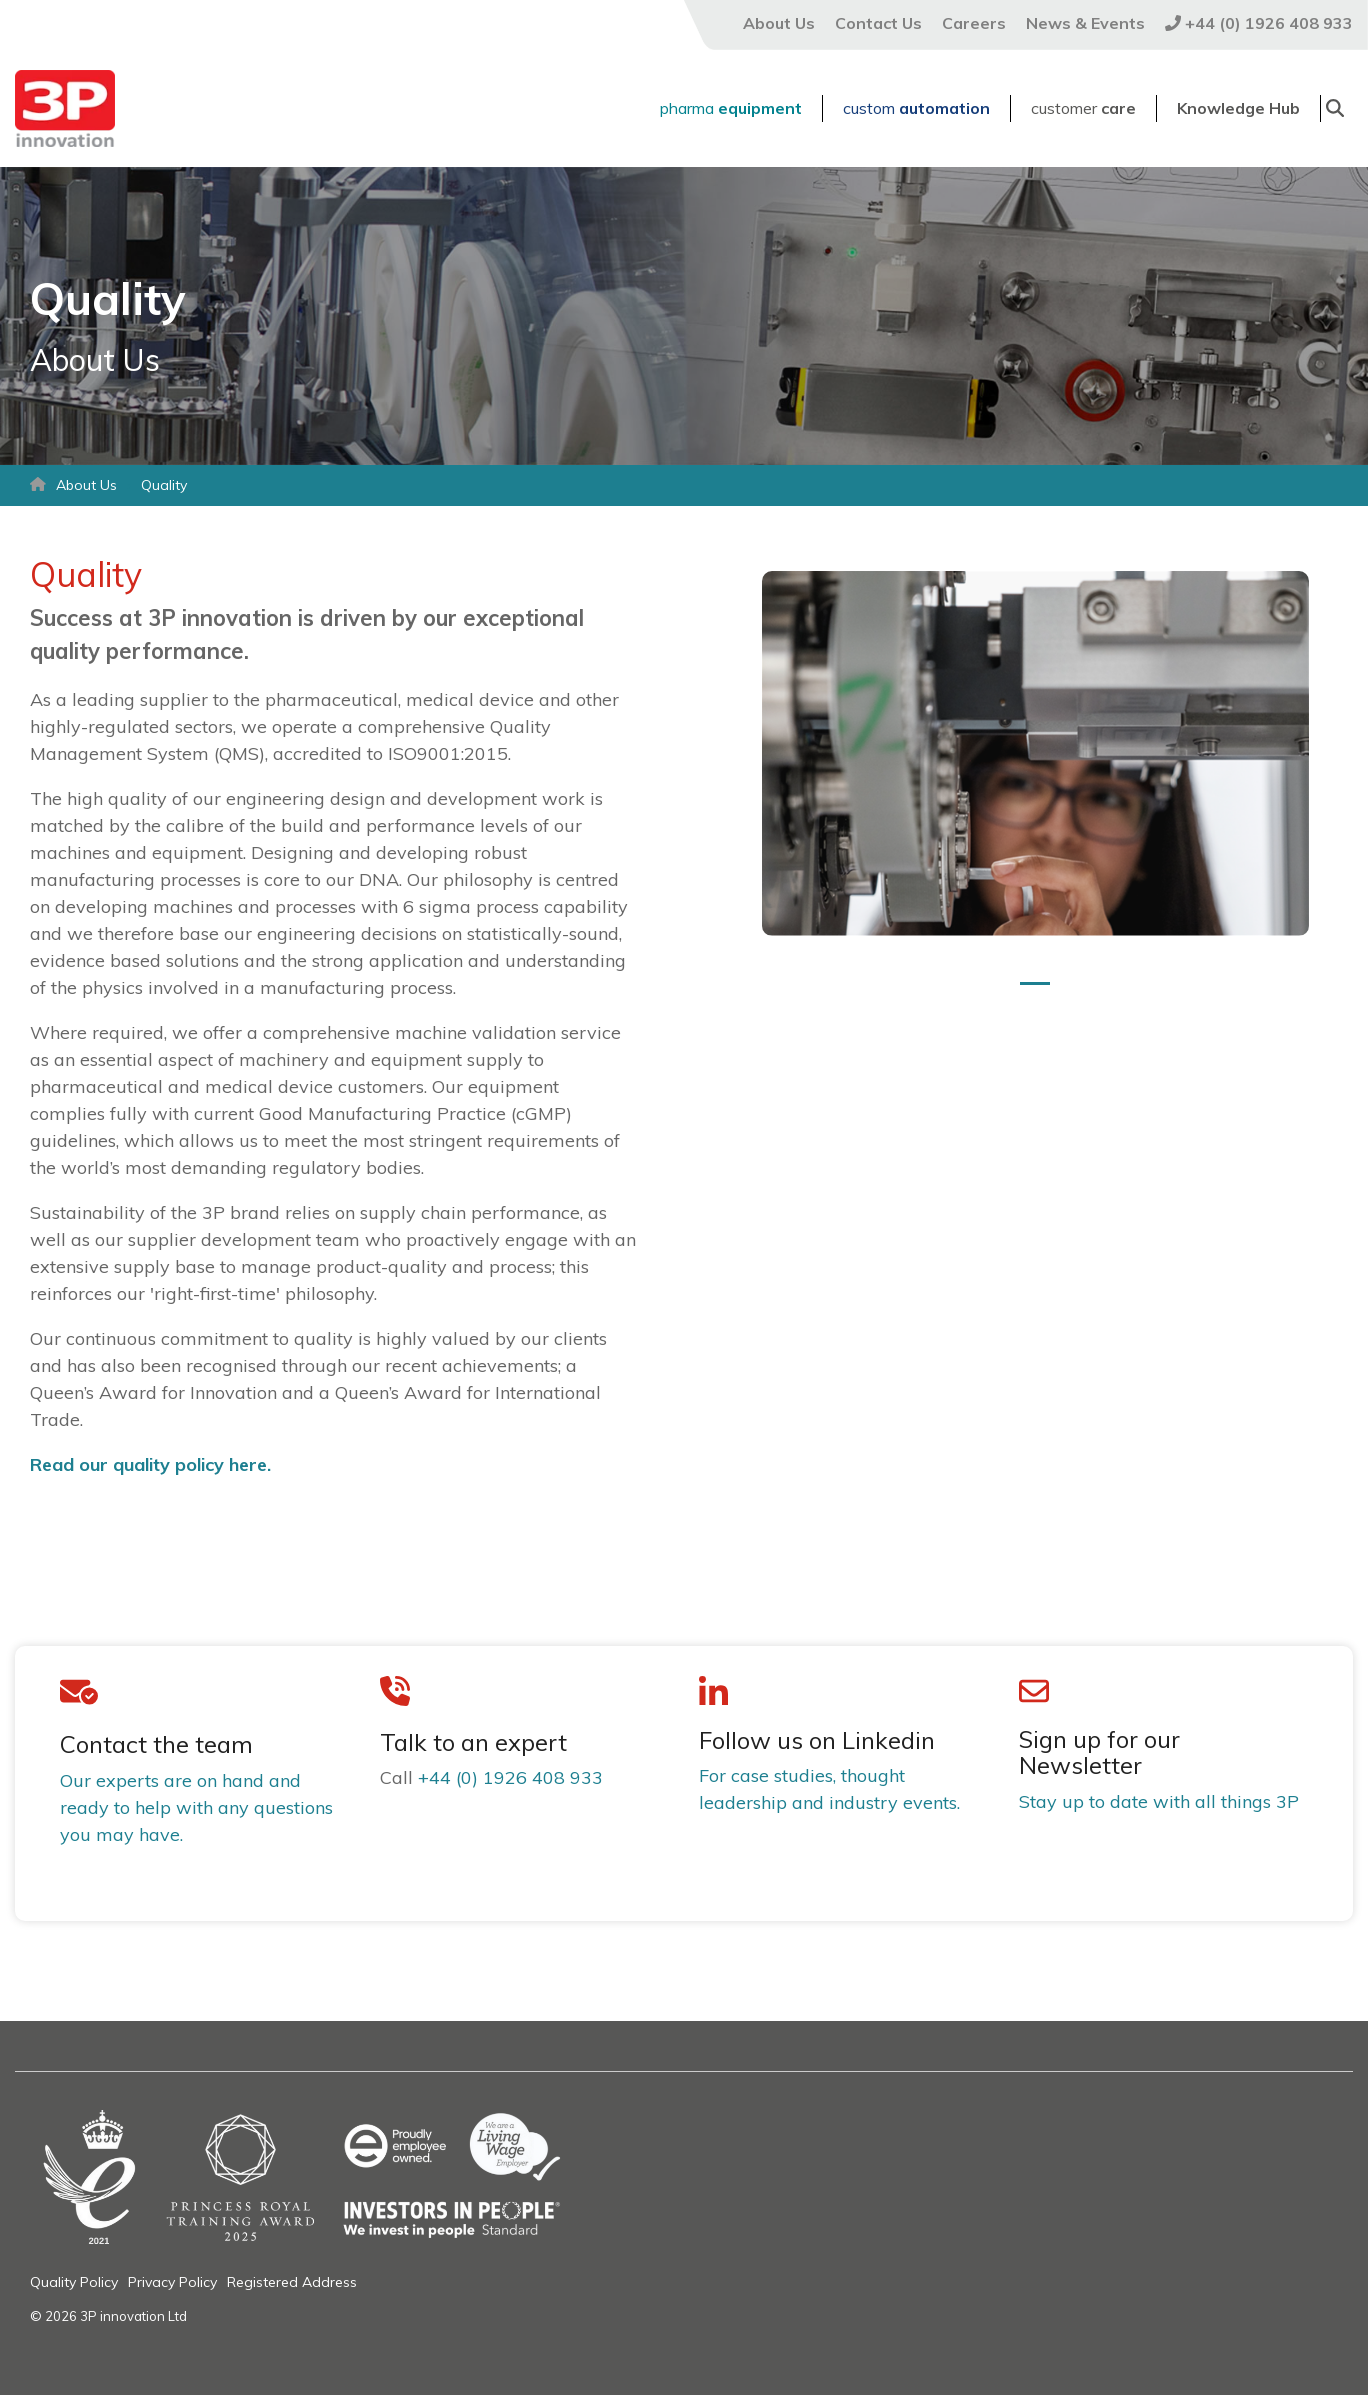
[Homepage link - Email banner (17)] (349, 2245)
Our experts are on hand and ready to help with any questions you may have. (196, 1807)
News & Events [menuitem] (1085, 23)
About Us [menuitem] (779, 23)
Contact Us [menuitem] (878, 23)
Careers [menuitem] (974, 23)
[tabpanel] (1035, 753)
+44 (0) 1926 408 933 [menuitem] (1259, 23)
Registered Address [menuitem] (292, 2282)
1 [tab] (1030, 992)
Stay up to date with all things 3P (1159, 1801)
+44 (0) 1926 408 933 (510, 1777)
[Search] (1335, 108)
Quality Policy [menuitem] (74, 2282)
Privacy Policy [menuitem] (172, 2282)
